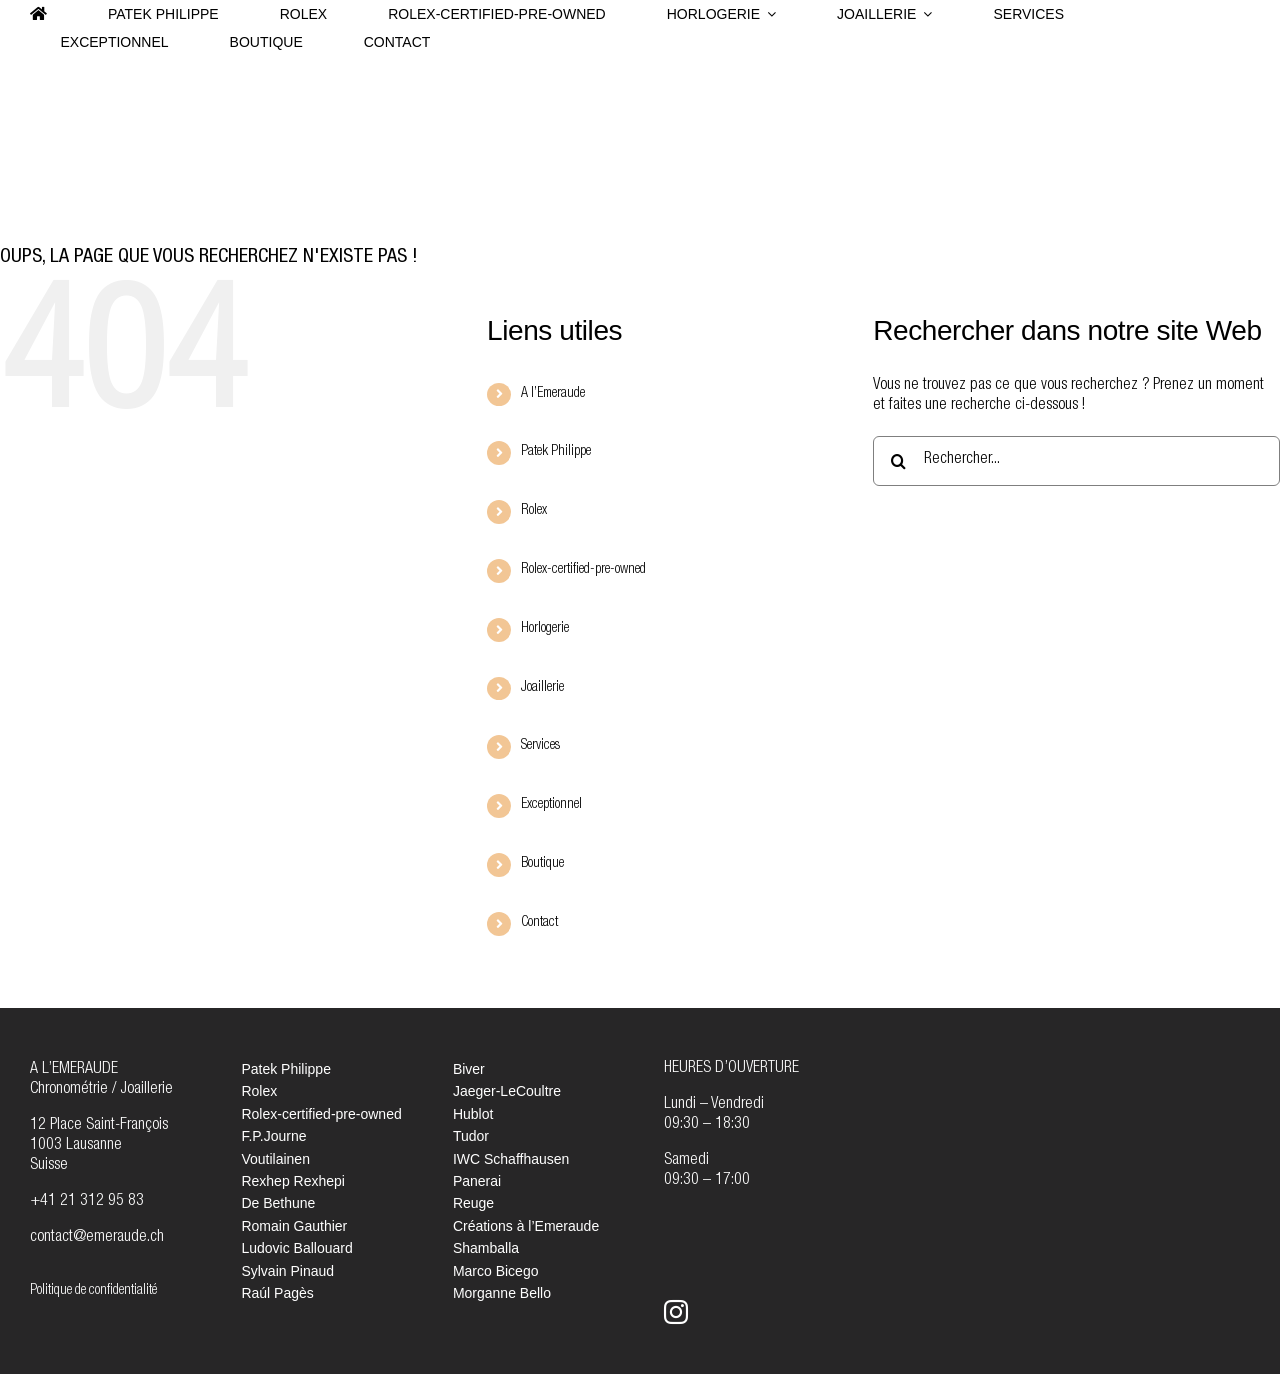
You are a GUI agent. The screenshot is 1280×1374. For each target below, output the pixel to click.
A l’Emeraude (553, 394)
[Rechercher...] (1076, 461)
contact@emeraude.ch (97, 1238)
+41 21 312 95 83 (87, 1202)
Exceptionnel (551, 805)
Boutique (542, 864)
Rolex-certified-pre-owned (583, 570)
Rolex (534, 511)
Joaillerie (542, 688)
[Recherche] (898, 461)
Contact (539, 923)
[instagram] (676, 1312)
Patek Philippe (556, 452)
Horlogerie (545, 629)
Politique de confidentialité (93, 1291)
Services (540, 746)
